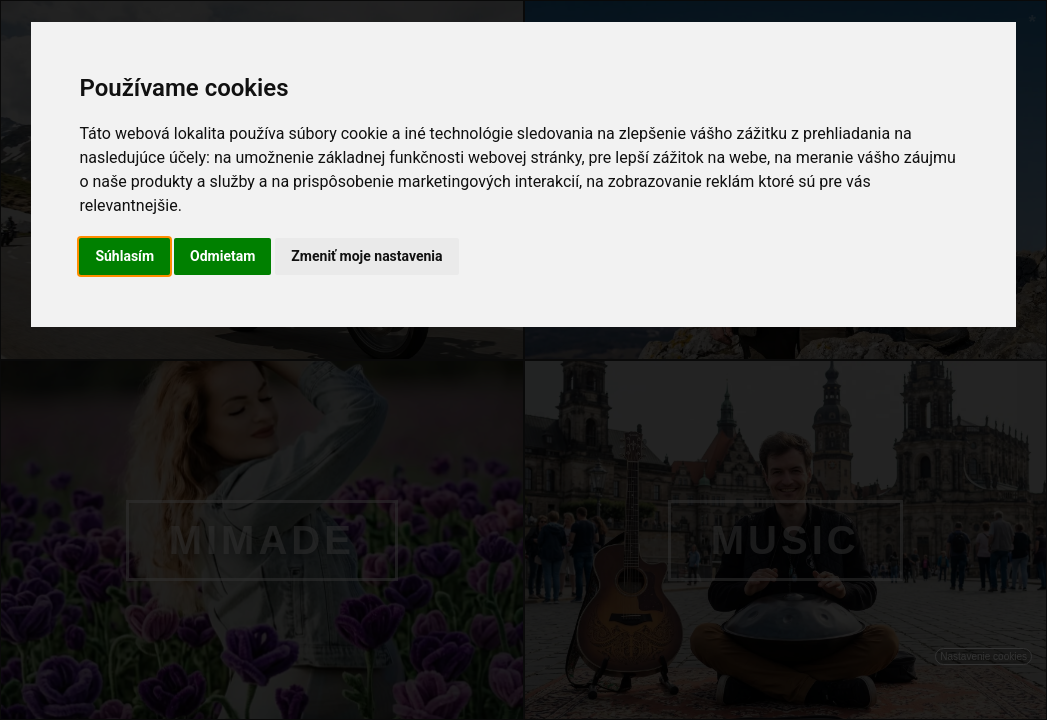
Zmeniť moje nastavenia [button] (366, 256)
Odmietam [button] (222, 256)
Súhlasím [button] (124, 256)
